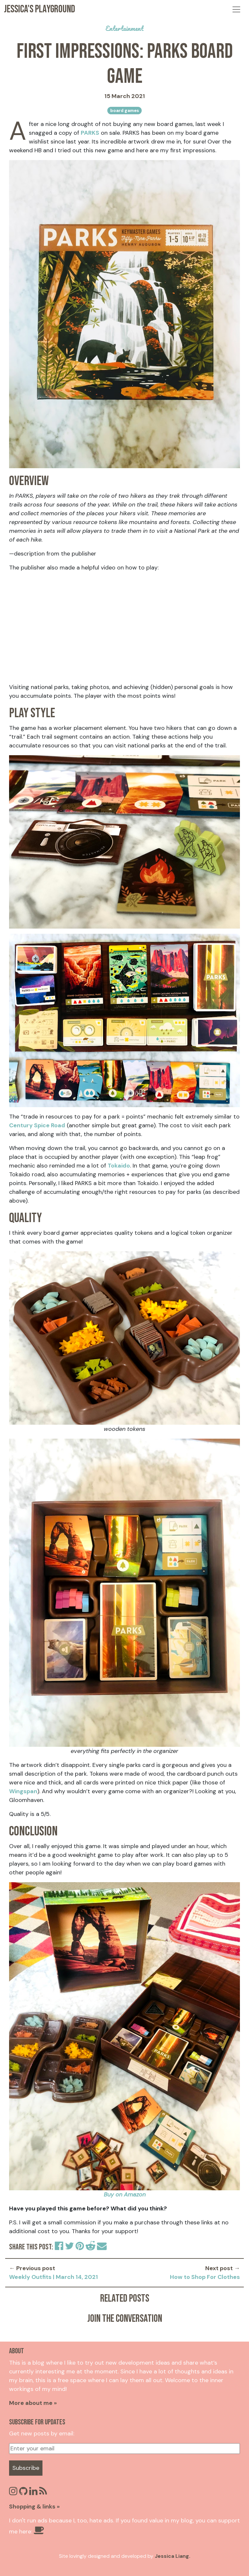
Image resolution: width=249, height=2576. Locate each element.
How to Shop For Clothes (205, 2277)
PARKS (90, 133)
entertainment (124, 28)
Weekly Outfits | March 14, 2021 (53, 2277)
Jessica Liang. (172, 2556)
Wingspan (23, 1791)
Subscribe (25, 2468)
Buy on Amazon (125, 2194)
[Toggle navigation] (236, 9)
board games (124, 110)
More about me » (33, 2403)
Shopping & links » (34, 2506)
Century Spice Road (37, 1125)
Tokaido (119, 1165)
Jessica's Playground (39, 9)
